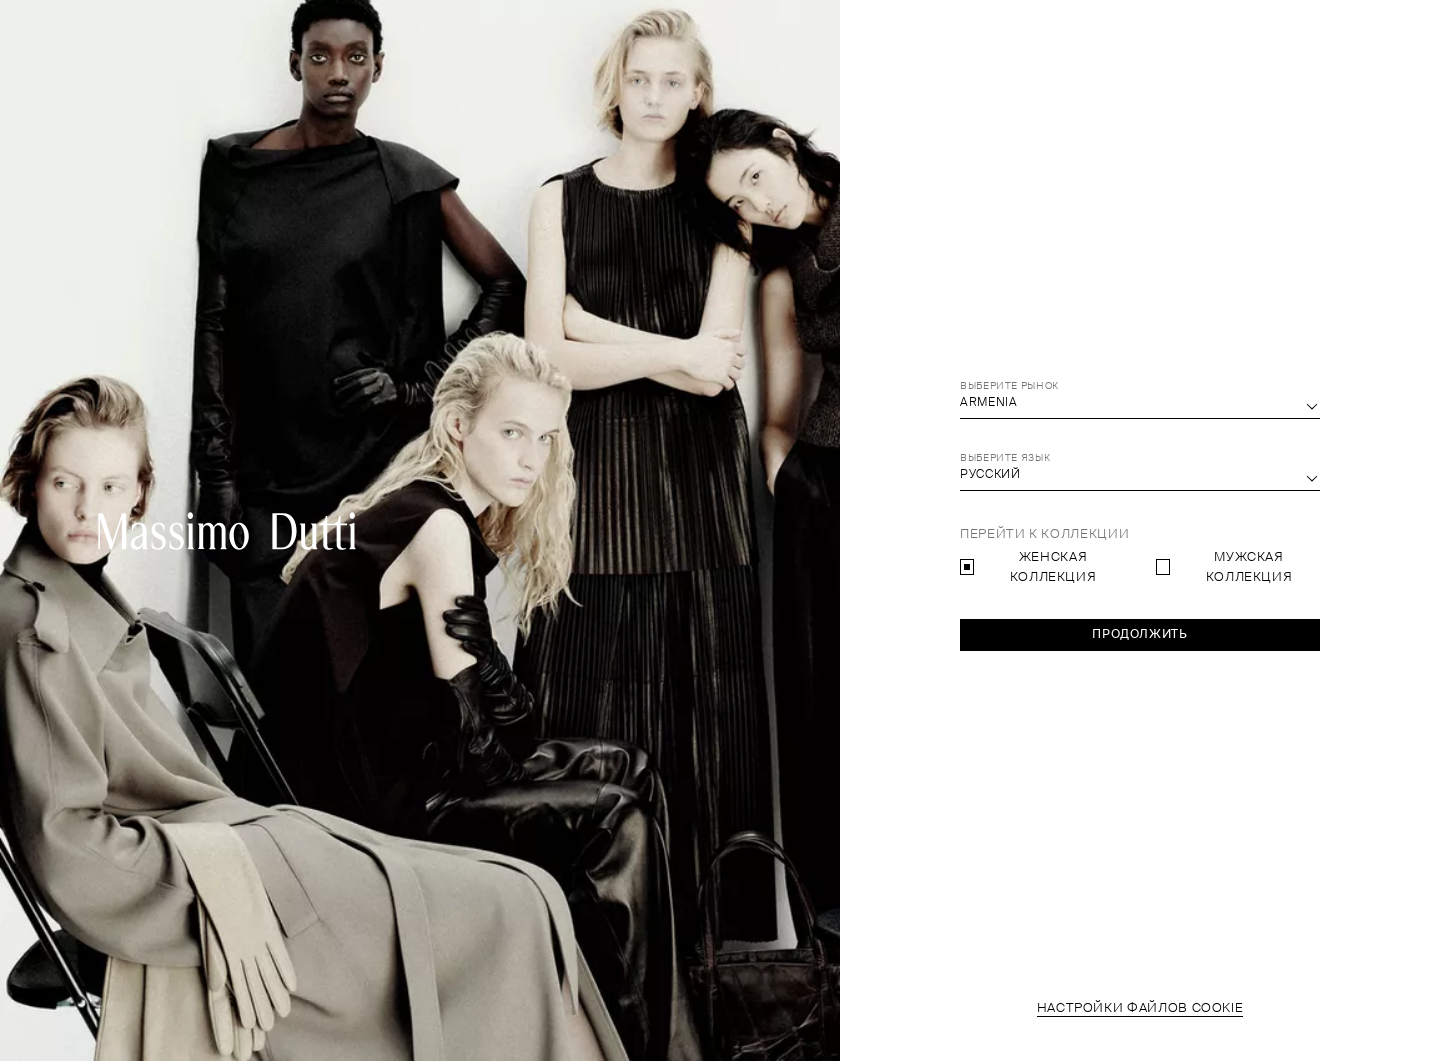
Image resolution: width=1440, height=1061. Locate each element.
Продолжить (1139, 635)
